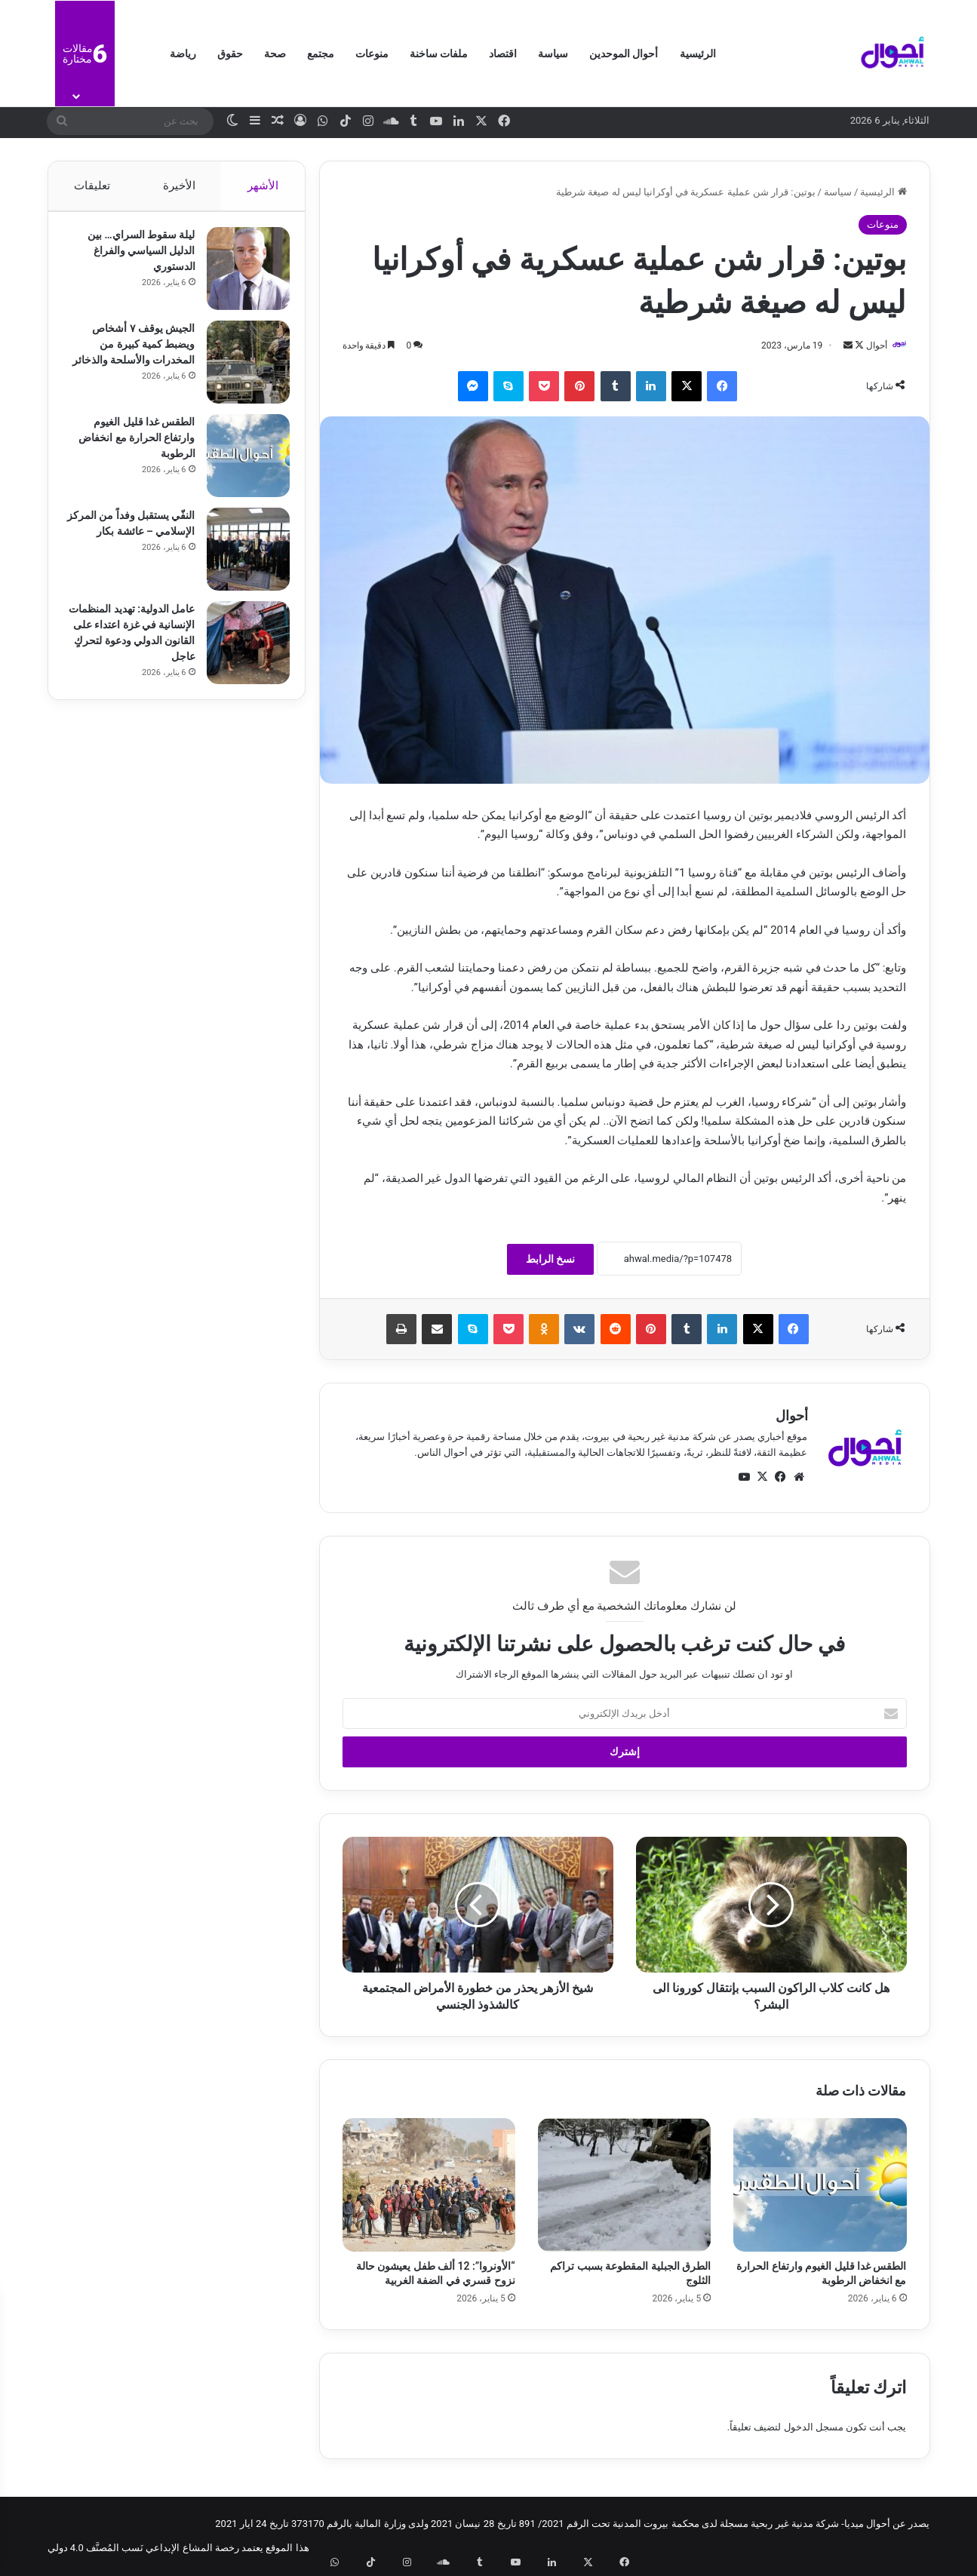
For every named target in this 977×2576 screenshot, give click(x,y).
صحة (275, 54)
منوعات (372, 54)
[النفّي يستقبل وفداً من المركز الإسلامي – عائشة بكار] (240, 556)
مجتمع (320, 54)
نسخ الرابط (550, 1260)
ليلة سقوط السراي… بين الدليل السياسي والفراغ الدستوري (134, 258)
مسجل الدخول (813, 2427)
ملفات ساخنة (439, 54)
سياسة (553, 54)
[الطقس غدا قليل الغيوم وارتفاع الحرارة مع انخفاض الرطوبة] (819, 2186)
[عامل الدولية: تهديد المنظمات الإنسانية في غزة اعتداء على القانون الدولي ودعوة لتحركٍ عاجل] (240, 650)
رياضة (183, 54)
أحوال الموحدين (623, 54)
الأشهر (262, 185)
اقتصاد (503, 54)
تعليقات (92, 185)
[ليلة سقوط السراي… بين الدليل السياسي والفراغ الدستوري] (240, 276)
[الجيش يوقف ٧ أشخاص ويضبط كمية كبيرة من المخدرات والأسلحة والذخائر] (240, 369)
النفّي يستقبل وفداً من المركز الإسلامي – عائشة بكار (132, 538)
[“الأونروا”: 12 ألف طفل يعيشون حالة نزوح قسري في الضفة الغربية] (429, 2186)
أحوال (869, 345)
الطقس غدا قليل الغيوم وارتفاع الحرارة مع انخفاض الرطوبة (129, 445)
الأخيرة (178, 185)
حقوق (230, 54)
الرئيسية (698, 54)
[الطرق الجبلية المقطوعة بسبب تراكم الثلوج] (624, 2186)
